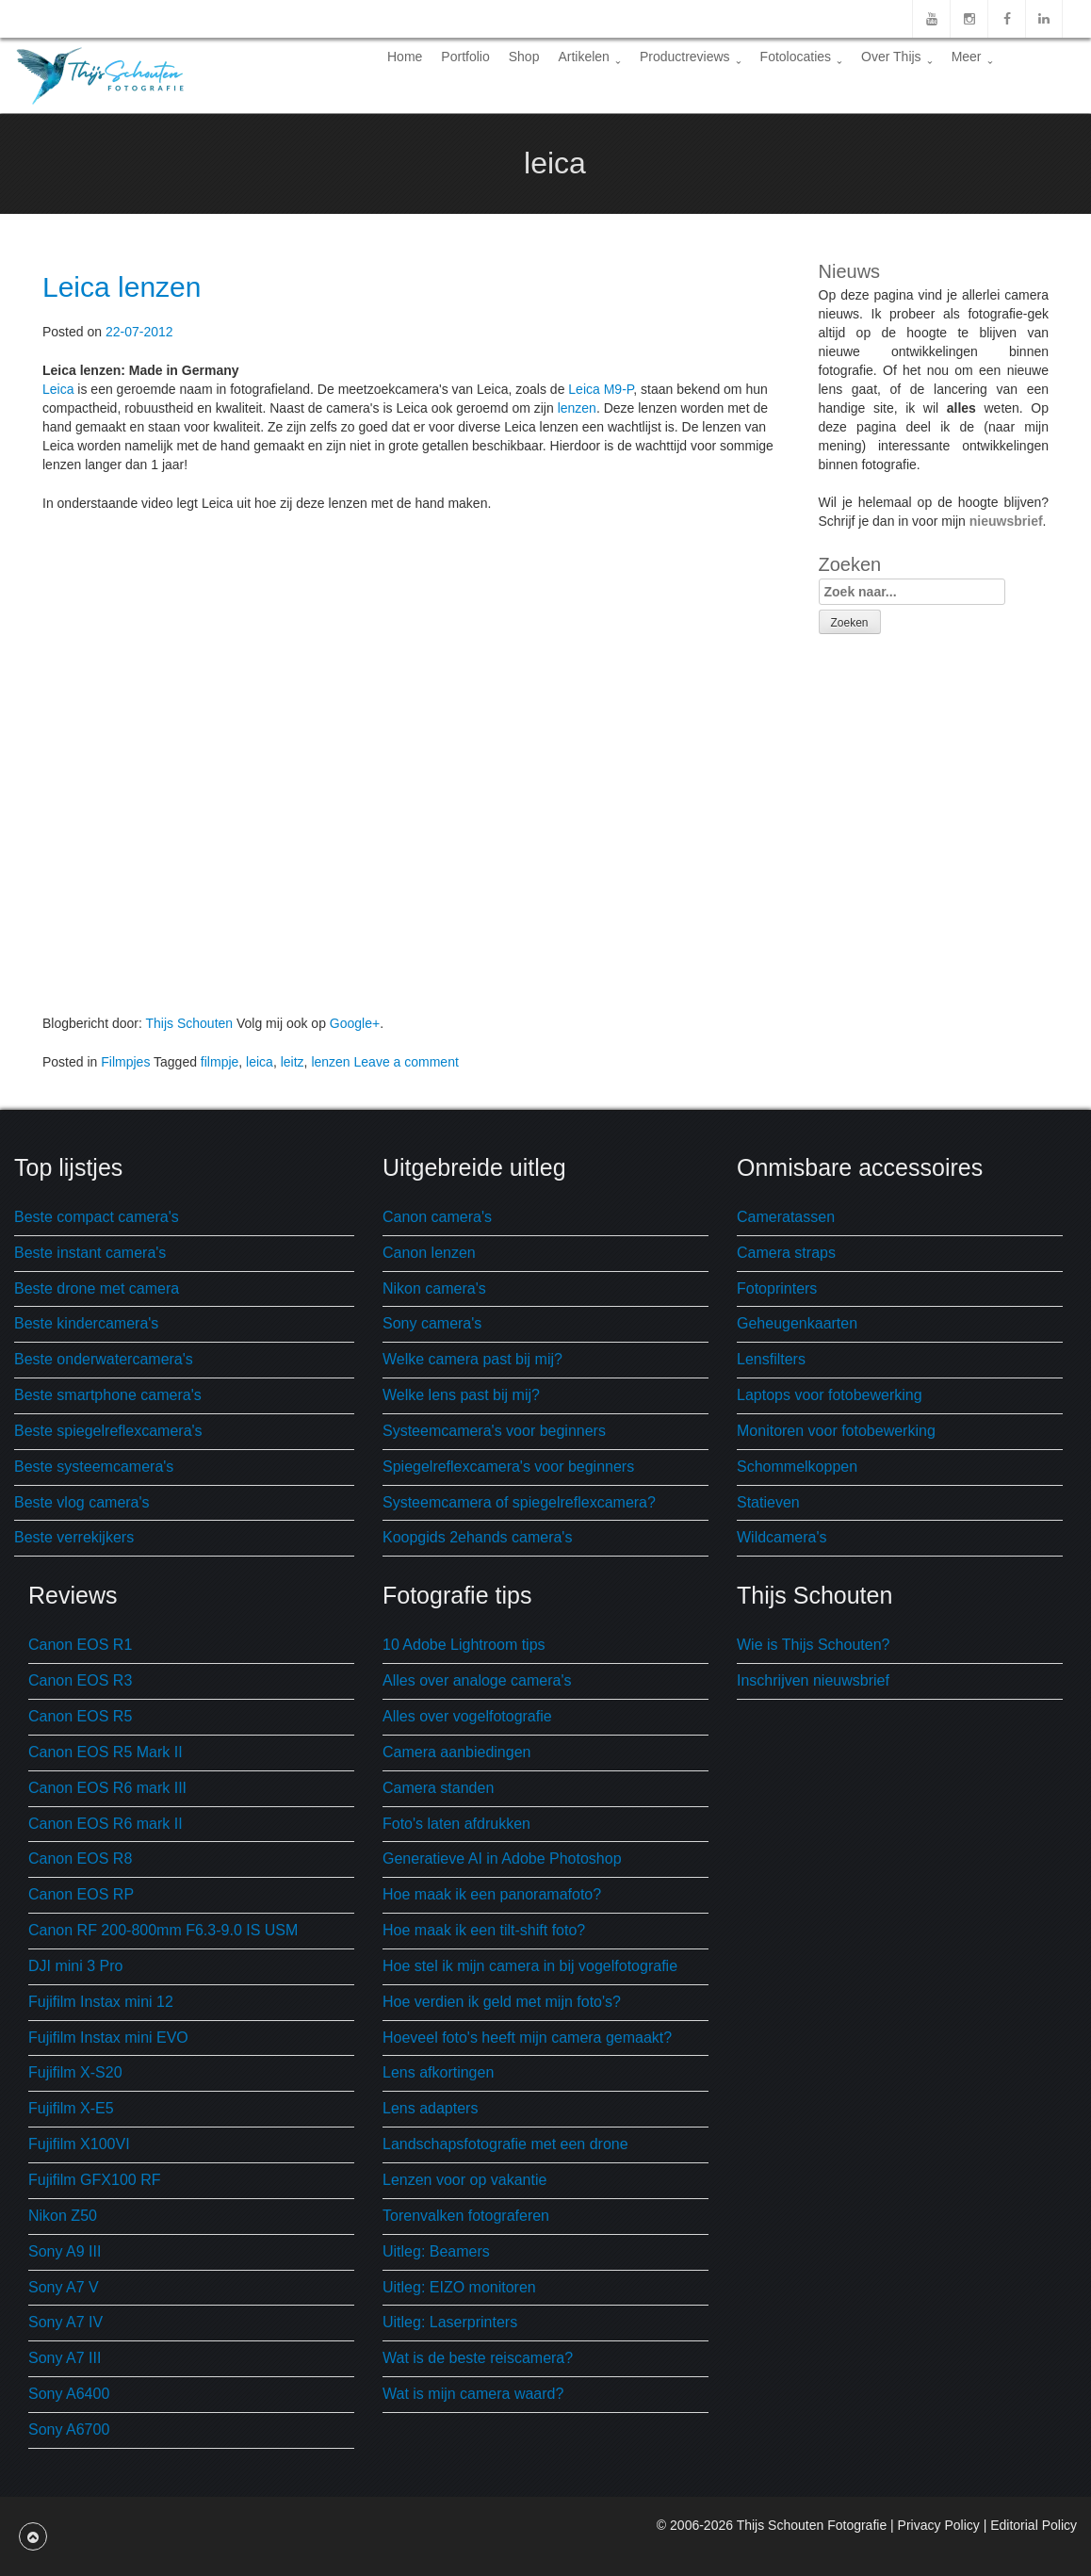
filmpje (219, 1061)
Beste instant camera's (90, 1253)
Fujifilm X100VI (79, 2144)
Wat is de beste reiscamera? (478, 2358)
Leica (57, 389)
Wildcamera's (782, 1537)
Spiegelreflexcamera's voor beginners (508, 1467)
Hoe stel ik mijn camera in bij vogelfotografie (530, 1966)
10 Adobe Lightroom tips (464, 1645)
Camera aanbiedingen (456, 1752)
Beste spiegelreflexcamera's (108, 1431)
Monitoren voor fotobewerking (836, 1431)
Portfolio (465, 56)
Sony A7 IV (65, 2322)
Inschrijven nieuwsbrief (813, 1680)
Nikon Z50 (62, 2216)
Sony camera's (432, 1323)
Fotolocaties (801, 56)
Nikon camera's (434, 1288)
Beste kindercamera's (86, 1323)
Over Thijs (897, 56)
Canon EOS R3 (80, 1680)
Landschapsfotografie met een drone (505, 2144)
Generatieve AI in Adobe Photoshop (502, 1858)
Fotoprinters (777, 1288)
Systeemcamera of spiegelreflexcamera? (519, 1502)
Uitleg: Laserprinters (450, 2322)
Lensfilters (771, 1359)
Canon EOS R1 (80, 1645)
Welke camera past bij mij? (472, 1359)
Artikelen (589, 56)
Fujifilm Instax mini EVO (108, 2038)
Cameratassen (786, 1217)
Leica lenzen (121, 286)
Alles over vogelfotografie (467, 1716)
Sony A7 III (64, 2358)
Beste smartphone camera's (108, 1395)
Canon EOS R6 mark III (107, 1788)
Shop (524, 56)
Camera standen (438, 1788)
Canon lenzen (429, 1253)
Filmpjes (125, 1061)
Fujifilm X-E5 (71, 2108)
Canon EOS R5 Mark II (105, 1752)
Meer (972, 56)
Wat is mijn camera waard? (473, 2394)
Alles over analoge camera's (477, 1680)
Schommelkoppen (797, 1467)
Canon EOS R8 (80, 1858)
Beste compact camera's (96, 1217)
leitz (292, 1061)
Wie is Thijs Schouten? (813, 1645)
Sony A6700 (68, 2429)
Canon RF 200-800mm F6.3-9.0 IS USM (163, 1930)
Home (404, 56)
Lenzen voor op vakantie (464, 2180)
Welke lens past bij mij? (461, 1395)
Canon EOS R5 (80, 1716)
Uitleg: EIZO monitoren (459, 2287)
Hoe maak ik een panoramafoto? (492, 1894)
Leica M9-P (600, 389)
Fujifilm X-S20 (75, 2072)
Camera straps (786, 1253)
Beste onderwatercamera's (103, 1359)
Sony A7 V (63, 2287)
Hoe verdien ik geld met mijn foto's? (502, 2002)
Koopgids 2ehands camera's (477, 1537)
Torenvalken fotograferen (466, 2216)
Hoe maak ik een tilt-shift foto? (484, 1930)
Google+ (355, 1023)
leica (259, 1061)
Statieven (768, 1502)
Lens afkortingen (438, 2072)
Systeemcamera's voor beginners (494, 1431)
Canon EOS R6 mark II (105, 1824)
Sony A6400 (68, 2394)
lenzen (577, 408)
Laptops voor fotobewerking (829, 1395)
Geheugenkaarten (797, 1323)
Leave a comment (406, 1061)
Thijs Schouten (189, 1023)
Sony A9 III (64, 2251)
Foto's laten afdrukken (456, 1824)
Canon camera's (437, 1217)
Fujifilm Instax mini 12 (100, 2002)
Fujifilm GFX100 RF (94, 2180)
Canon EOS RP (81, 1894)
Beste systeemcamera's (93, 1467)
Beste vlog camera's (82, 1502)
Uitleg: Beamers (436, 2251)
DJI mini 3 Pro (75, 1966)
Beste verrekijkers (74, 1537)
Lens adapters (430, 2108)
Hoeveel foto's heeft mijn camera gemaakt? (527, 2038)
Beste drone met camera (96, 1288)
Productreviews (690, 56)
